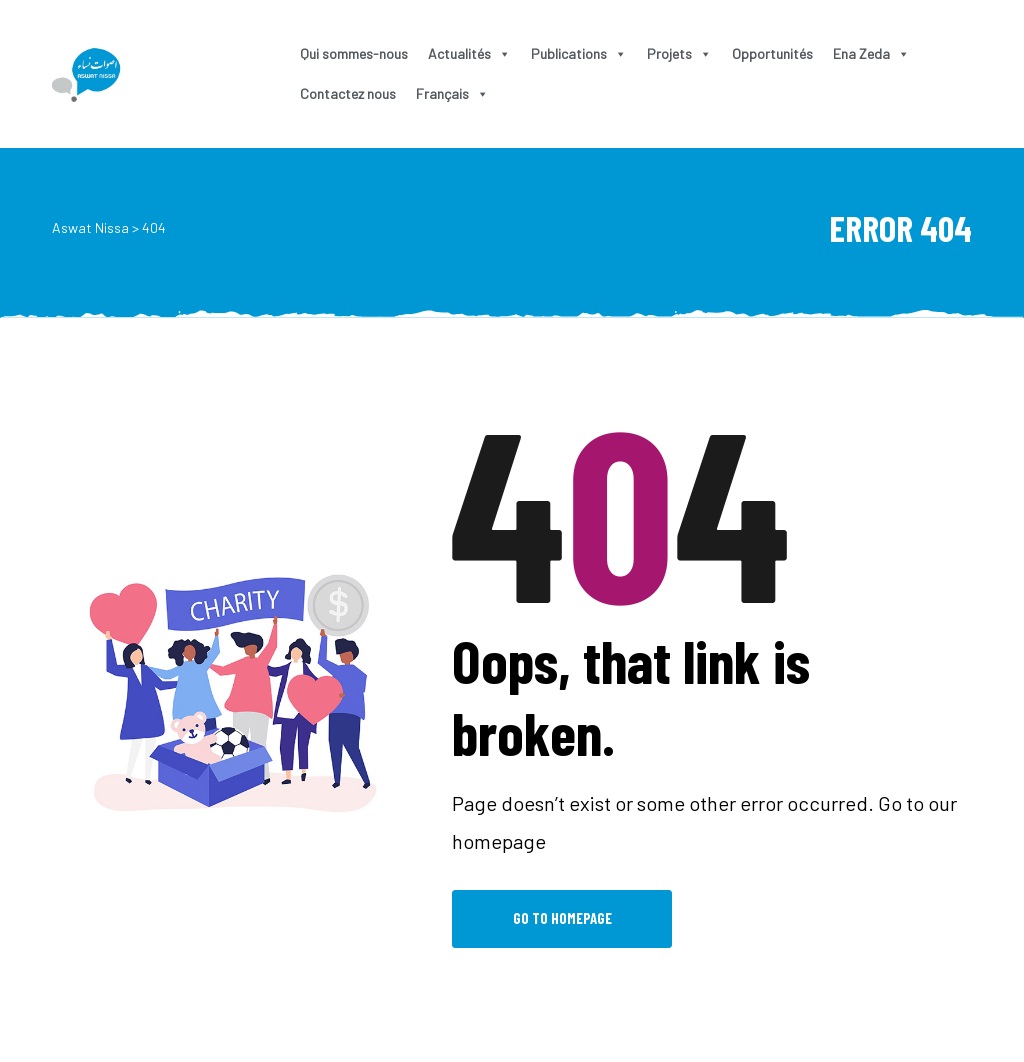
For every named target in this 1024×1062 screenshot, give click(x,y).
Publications (579, 53)
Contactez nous (348, 93)
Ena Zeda (871, 53)
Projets (679, 53)
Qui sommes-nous (354, 53)
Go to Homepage (562, 918)
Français (452, 93)
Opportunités (772, 53)
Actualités (469, 53)
